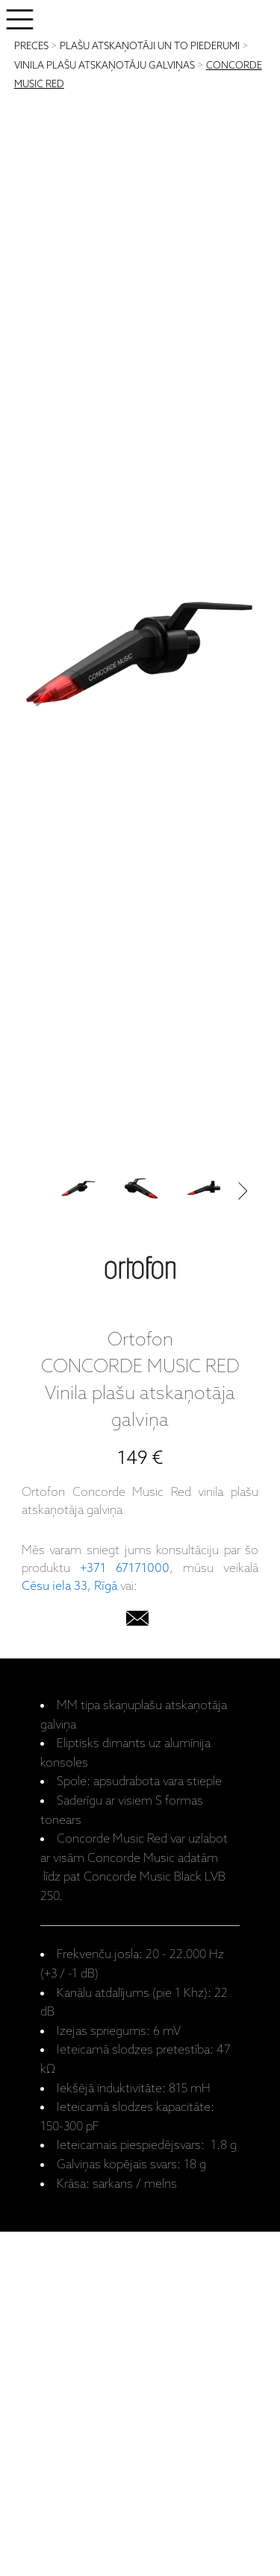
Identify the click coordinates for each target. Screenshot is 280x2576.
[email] (137, 1621)
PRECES (31, 46)
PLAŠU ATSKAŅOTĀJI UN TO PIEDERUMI (150, 46)
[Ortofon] (140, 1271)
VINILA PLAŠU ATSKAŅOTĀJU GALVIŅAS (104, 66)
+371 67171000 (124, 1569)
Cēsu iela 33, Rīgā (69, 1586)
